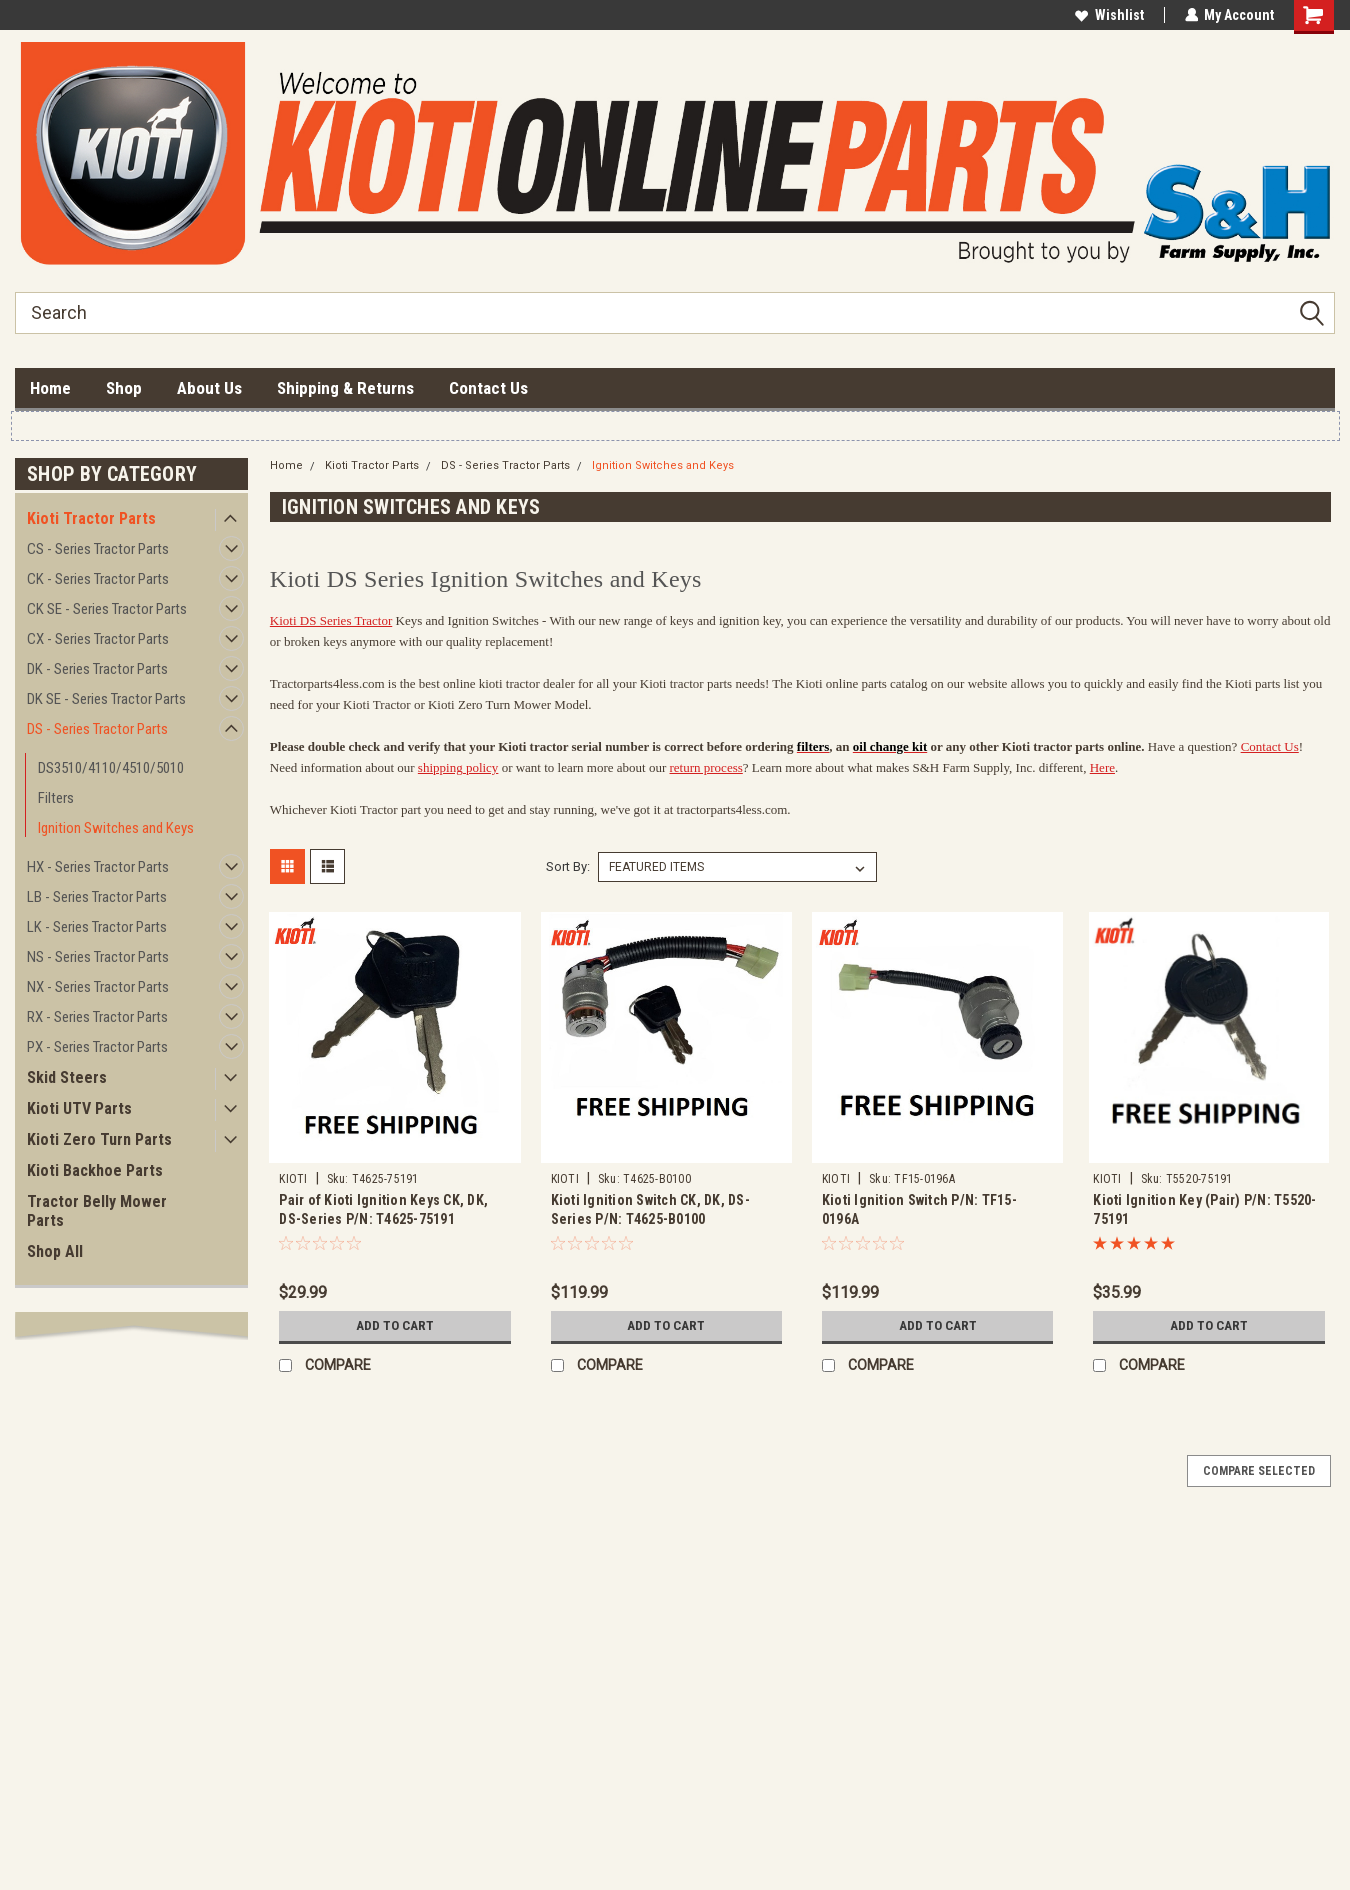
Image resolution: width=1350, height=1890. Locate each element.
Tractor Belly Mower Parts (97, 1211)
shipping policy (458, 767)
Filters (56, 798)
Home (50, 388)
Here (1102, 767)
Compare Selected (1259, 1471)
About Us (209, 388)
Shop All (55, 1251)
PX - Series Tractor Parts (97, 1047)
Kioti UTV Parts (79, 1108)
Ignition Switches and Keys (116, 828)
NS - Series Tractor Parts (98, 957)
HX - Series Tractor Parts (98, 867)
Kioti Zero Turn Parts (99, 1139)
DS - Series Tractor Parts (97, 729)
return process (706, 767)
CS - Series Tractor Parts (98, 549)
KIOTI (293, 1179)
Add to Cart (394, 1326)
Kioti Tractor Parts (91, 518)
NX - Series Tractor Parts (98, 987)
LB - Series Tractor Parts (97, 897)
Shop (124, 388)
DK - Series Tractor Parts (97, 669)
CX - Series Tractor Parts (98, 639)
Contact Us (488, 388)
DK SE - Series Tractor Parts (106, 699)
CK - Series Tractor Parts (98, 579)
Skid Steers (67, 1077)
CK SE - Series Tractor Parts (107, 609)
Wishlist (1108, 15)
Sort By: (568, 866)
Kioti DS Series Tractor (331, 620)
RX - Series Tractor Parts (97, 1017)
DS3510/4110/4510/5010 (111, 768)
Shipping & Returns (345, 388)
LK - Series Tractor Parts (97, 927)
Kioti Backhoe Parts (95, 1170)
